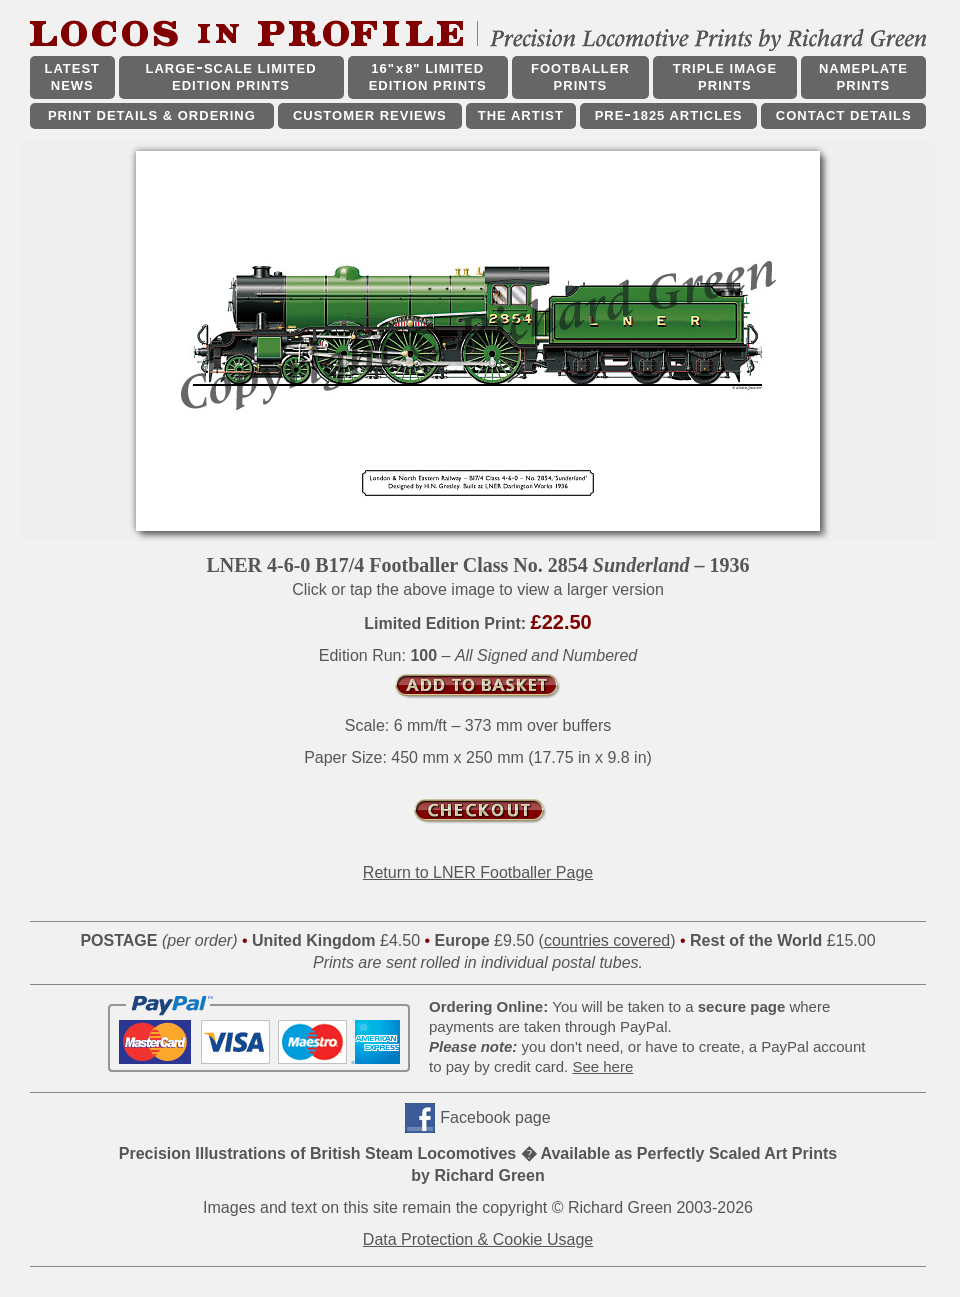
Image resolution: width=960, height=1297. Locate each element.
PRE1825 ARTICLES (669, 115)
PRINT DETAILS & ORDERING (152, 115)
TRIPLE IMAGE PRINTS (725, 77)
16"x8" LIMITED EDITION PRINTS (428, 77)
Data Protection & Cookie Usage (478, 1239)
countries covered (607, 940)
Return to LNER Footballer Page (478, 872)
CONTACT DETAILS (844, 115)
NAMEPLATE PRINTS (863, 77)
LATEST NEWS (72, 77)
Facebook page (495, 1117)
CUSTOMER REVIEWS (370, 115)
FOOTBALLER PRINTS (580, 77)
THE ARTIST (521, 115)
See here (602, 1066)
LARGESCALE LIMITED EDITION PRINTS (230, 77)
